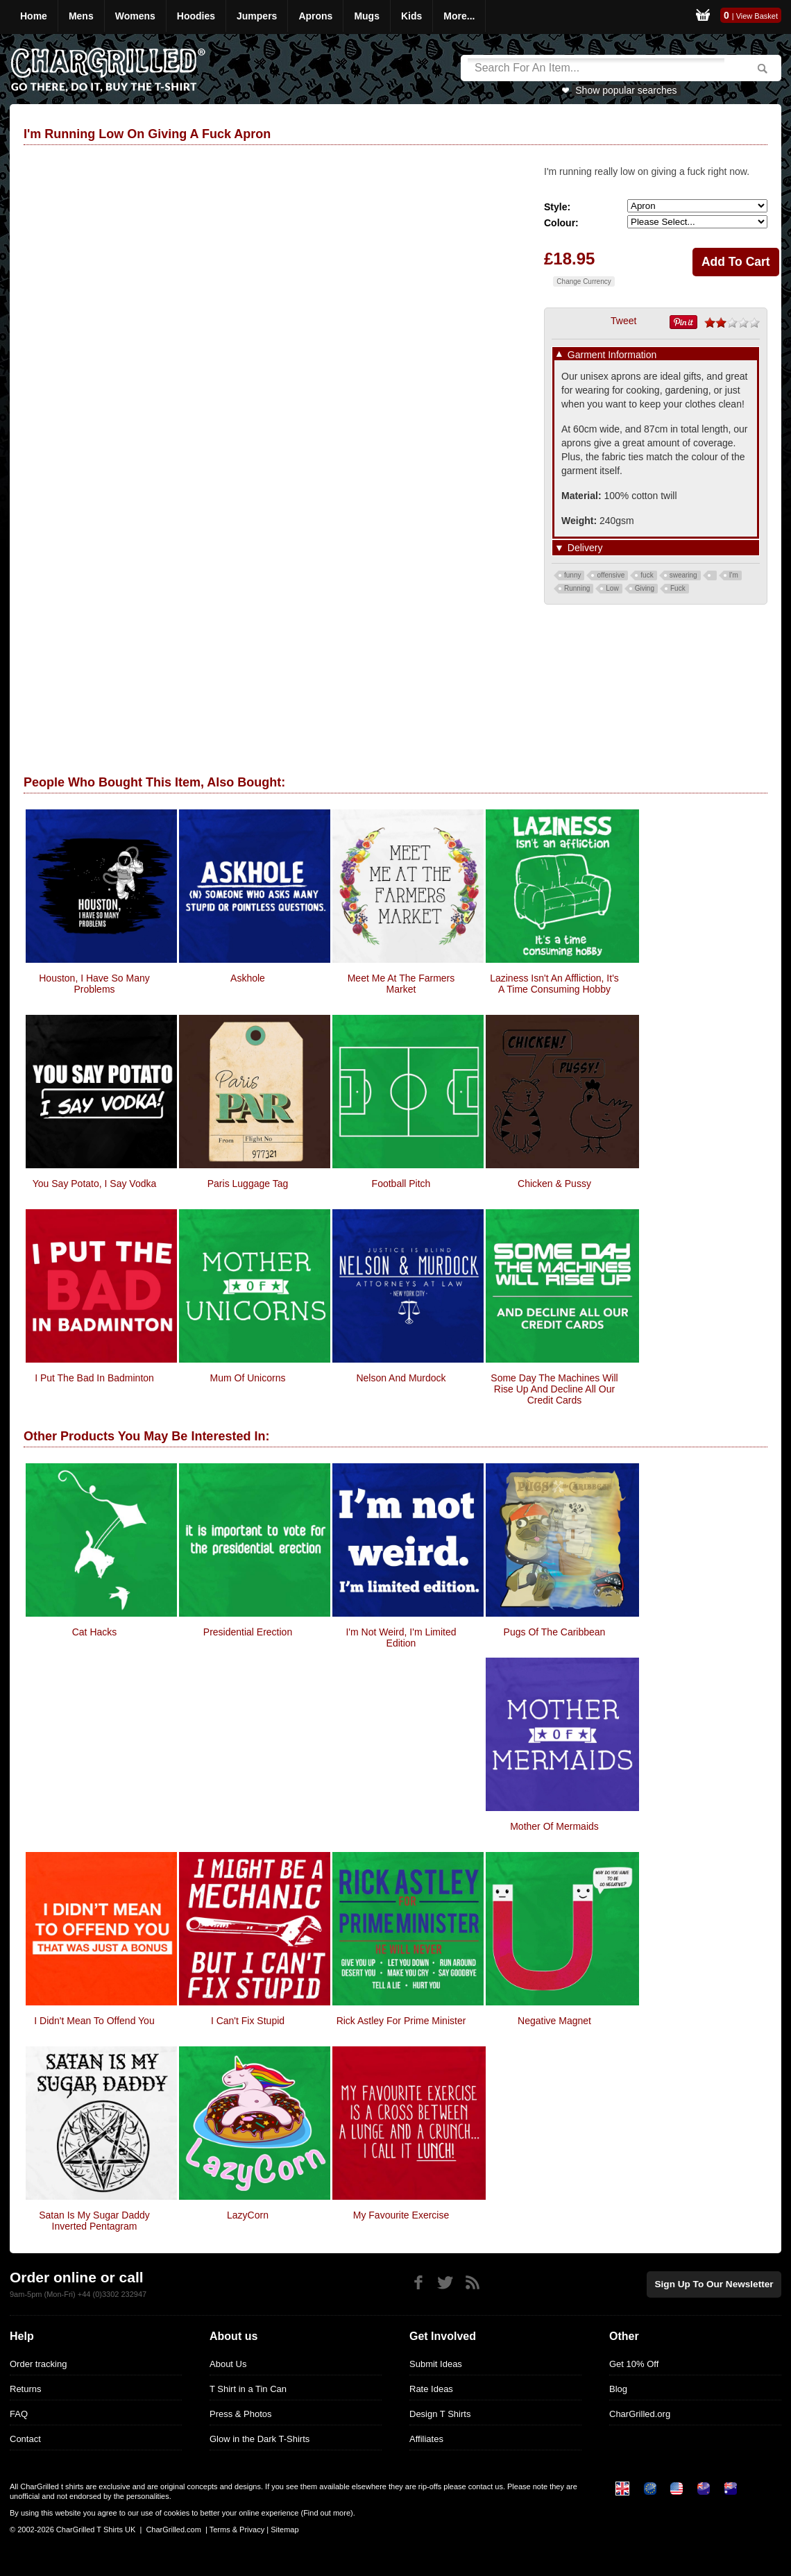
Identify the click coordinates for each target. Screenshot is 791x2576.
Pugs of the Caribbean (555, 1632)
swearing (683, 575)
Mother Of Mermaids (554, 1826)
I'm (733, 575)
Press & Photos (241, 2414)
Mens (81, 16)
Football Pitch (401, 1183)
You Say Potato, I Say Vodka (95, 1183)
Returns (26, 2389)
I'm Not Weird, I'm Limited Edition (401, 1637)
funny (572, 575)
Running (577, 588)
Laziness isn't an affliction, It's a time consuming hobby (554, 984)
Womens (135, 16)
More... (459, 16)
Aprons (315, 16)
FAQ (19, 2414)
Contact (25, 2439)
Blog (618, 2389)
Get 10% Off (633, 2364)
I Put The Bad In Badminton (94, 1377)
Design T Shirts (439, 2414)
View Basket (757, 16)
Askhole (247, 978)
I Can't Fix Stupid (247, 2020)
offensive (610, 575)
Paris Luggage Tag (248, 1183)
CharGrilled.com (173, 2529)
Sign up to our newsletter (717, 2283)
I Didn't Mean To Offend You (94, 2020)
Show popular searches (626, 90)
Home (33, 16)
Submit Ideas (435, 2364)
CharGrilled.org (639, 2414)
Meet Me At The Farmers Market (401, 984)
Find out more (326, 2513)
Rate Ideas (431, 2389)
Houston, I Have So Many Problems (94, 984)
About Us (228, 2364)
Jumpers (257, 16)
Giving (644, 588)
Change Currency (583, 281)
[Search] (596, 68)
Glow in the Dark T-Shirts (259, 2439)
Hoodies (196, 16)
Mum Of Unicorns (248, 1377)
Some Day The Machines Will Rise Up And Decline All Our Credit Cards (554, 1389)
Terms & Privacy (237, 2529)
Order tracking (38, 2364)
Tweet (623, 320)
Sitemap (284, 2529)
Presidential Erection (247, 1632)
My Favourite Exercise (401, 2215)
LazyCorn (248, 2215)
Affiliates (426, 2439)
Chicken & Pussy (554, 1183)
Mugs (367, 16)
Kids (411, 16)
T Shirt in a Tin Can (248, 2389)
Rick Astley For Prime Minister (401, 2020)
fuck (646, 575)
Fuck (678, 588)
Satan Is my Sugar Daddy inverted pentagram (94, 2220)
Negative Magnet (554, 2020)
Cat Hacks (94, 1632)
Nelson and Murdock (400, 1377)
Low (612, 588)
